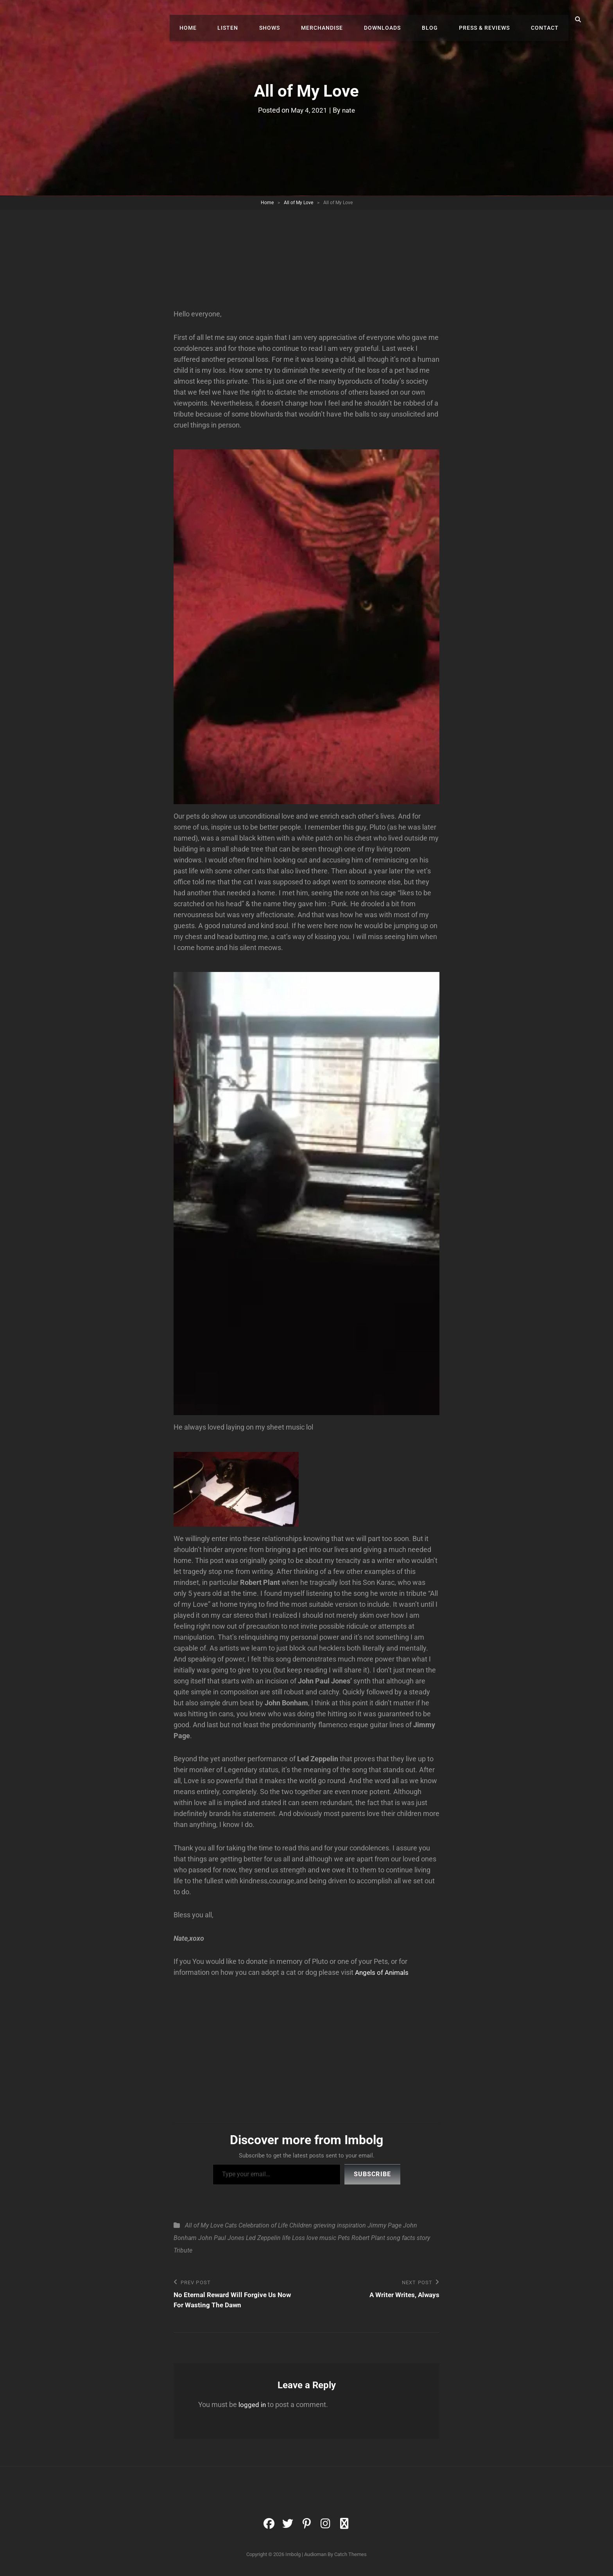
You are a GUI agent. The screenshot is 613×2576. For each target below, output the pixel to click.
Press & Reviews (490, 19)
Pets (344, 2240)
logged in (252, 2408)
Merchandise (339, 19)
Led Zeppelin (263, 2240)
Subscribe (372, 2176)
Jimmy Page (384, 2227)
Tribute (183, 2252)
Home (217, 19)
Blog (440, 19)
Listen (253, 19)
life (286, 2240)
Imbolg (293, 2558)
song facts (401, 2240)
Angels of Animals (383, 1975)
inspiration (351, 2227)
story (423, 2240)
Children (300, 2227)
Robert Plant (368, 2240)
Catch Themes (350, 2558)
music (327, 2240)
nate (349, 110)
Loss (298, 2240)
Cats (231, 2227)
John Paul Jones (221, 2240)
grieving (324, 2227)
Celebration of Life (263, 2227)
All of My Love (298, 202)
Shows (291, 19)
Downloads (396, 19)
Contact (547, 19)
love (312, 2240)
